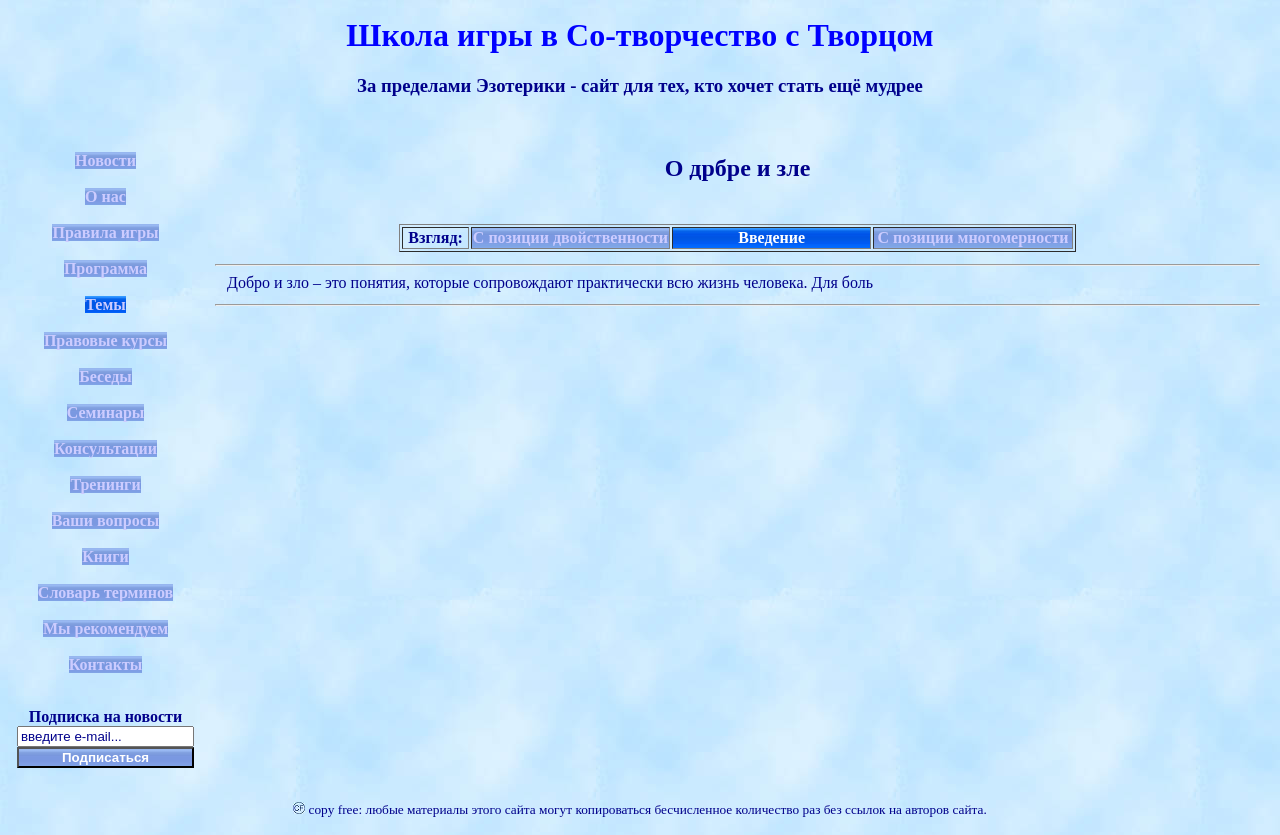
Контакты (106, 664)
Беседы (105, 376)
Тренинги (105, 484)
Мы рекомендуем (105, 628)
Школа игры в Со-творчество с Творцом (639, 35)
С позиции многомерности (972, 237)
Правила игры (105, 232)
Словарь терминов (105, 592)
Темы (105, 304)
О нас (105, 196)
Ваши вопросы (106, 520)
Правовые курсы (105, 340)
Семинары (106, 412)
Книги (105, 556)
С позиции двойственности (570, 237)
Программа (105, 268)
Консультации (105, 448)
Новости (105, 160)
